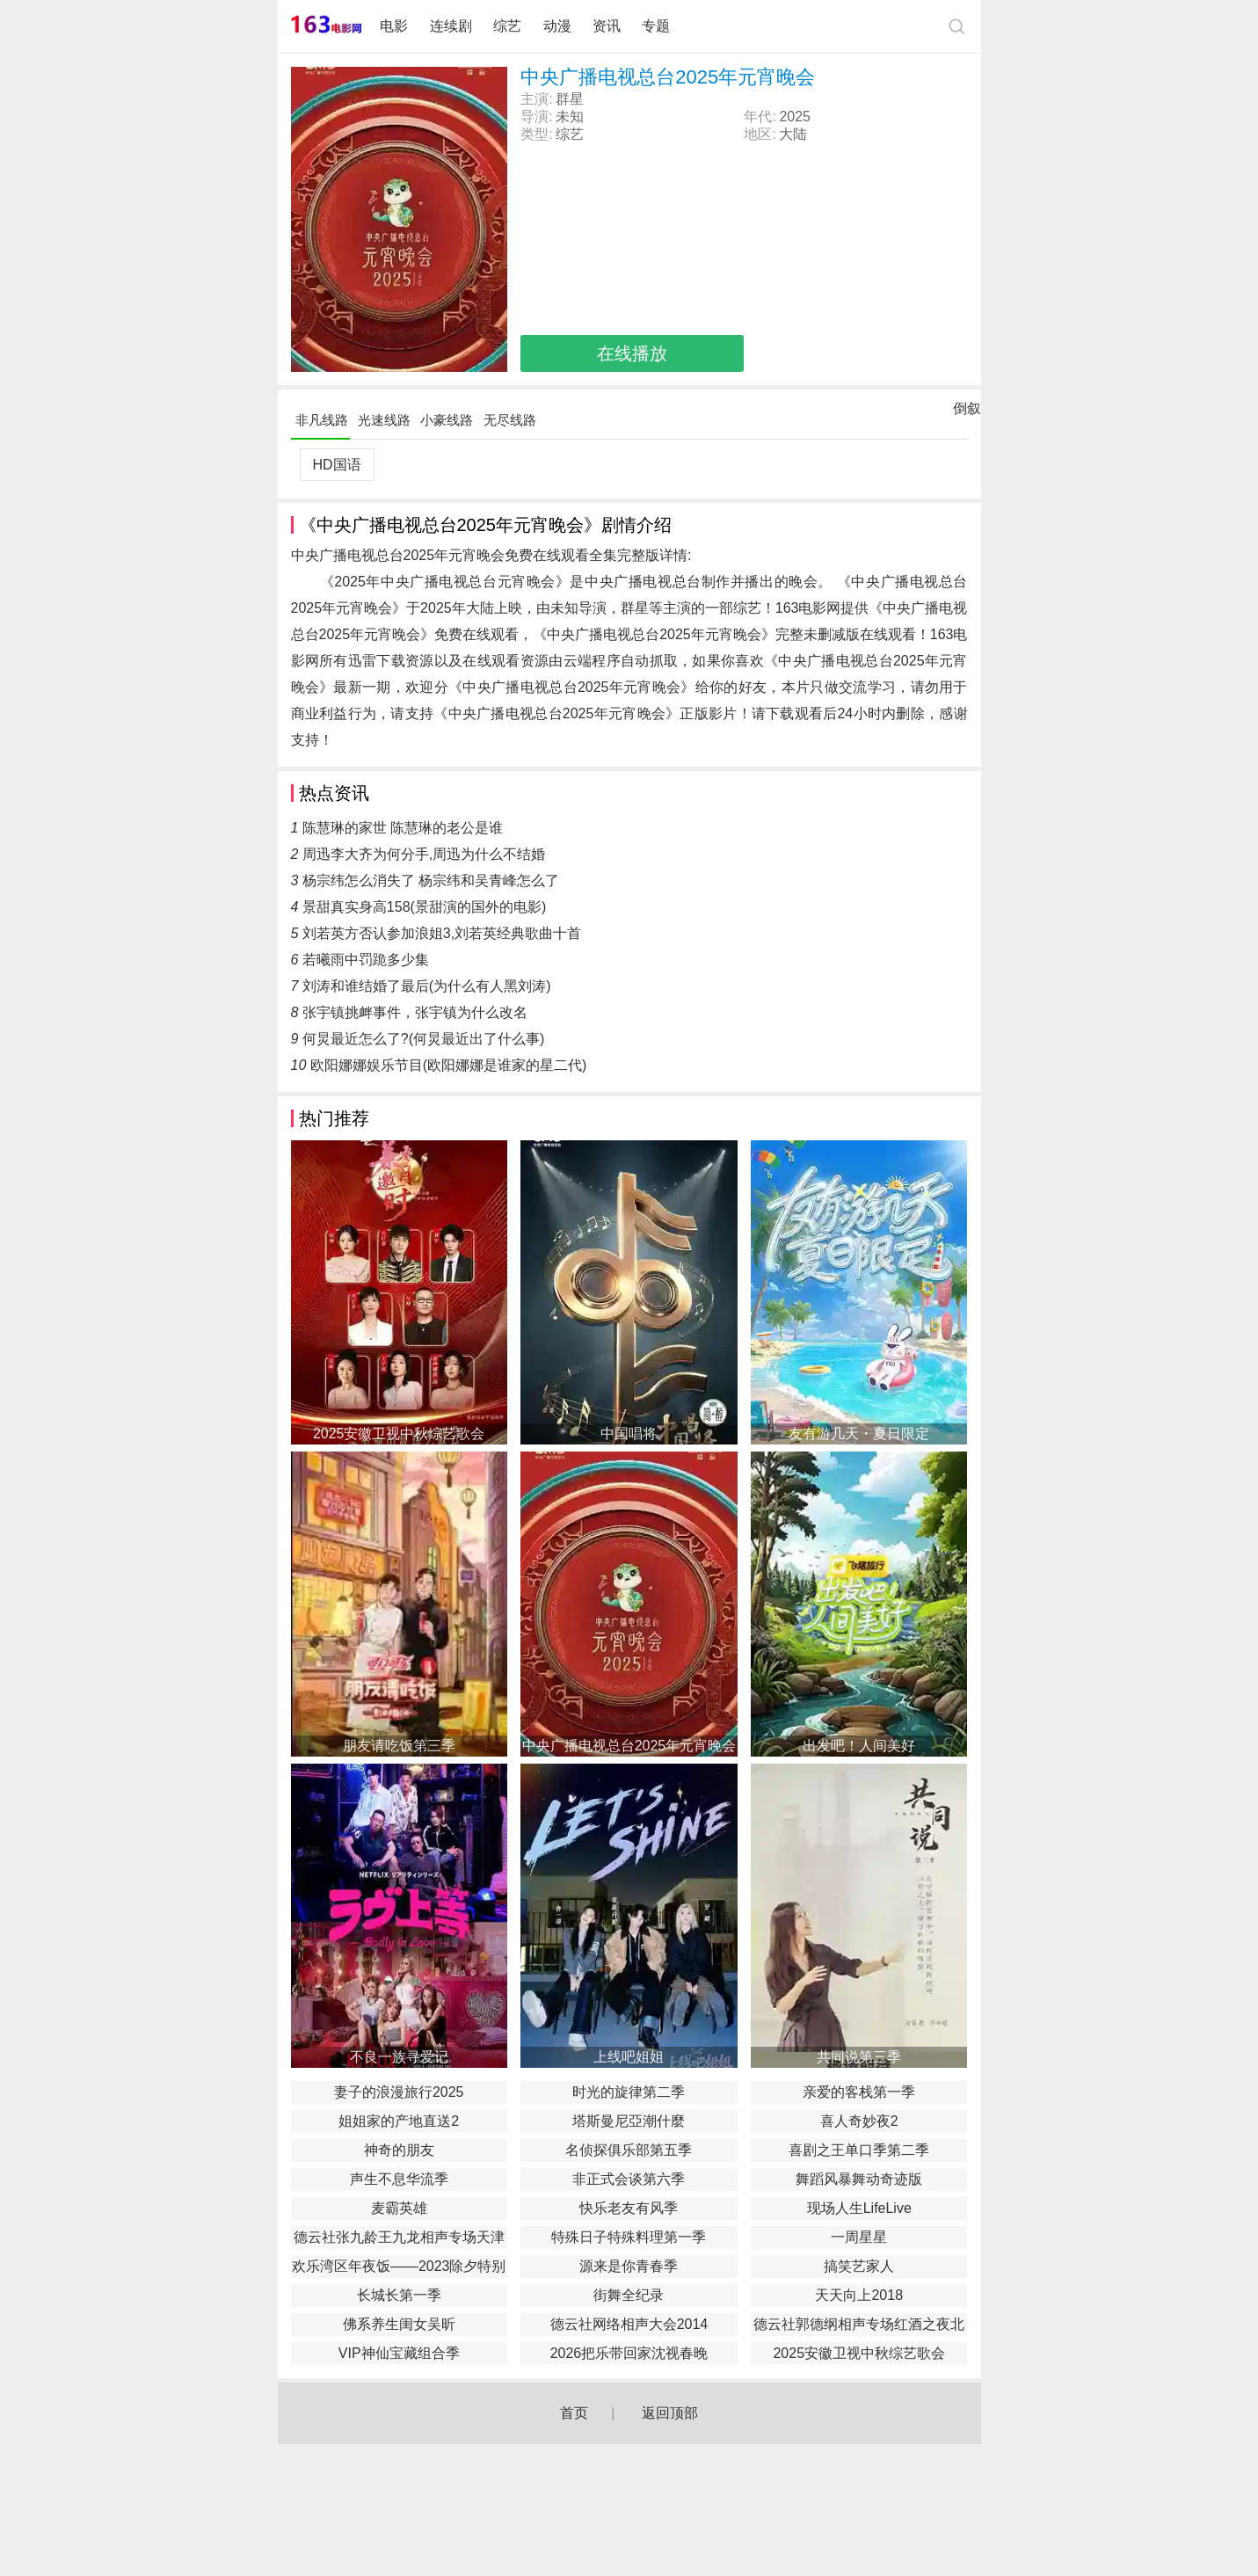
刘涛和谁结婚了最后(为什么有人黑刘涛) (426, 986)
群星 (570, 98)
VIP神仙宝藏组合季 (399, 2353)
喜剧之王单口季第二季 (859, 2150)
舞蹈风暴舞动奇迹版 (859, 2179)
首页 (574, 2412)
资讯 (607, 25)
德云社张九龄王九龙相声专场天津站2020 (399, 2239)
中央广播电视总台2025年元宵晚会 (629, 1745)
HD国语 (336, 464)
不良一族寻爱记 (399, 2056)
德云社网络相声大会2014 (629, 2324)
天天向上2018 (859, 2295)
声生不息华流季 (399, 2179)
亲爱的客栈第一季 (859, 2092)
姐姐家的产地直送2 (398, 2121)
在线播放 (632, 353)
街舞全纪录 (628, 2295)
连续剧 (451, 25)
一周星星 (859, 2237)
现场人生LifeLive (859, 2208)
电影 (394, 25)
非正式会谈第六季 (628, 2179)
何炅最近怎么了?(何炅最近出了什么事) (423, 1038)
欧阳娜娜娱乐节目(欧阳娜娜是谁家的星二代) (448, 1065)
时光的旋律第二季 (628, 2092)
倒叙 (967, 412)
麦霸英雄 (399, 2208)
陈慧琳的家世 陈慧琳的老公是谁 (402, 827)
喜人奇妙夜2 (859, 2121)
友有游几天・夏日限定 (859, 1433)
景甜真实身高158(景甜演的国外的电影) (424, 906)
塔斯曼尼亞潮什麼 (628, 2121)
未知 (570, 116)
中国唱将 (628, 1433)
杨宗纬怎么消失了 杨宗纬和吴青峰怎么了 (430, 880)
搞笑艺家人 (859, 2266)
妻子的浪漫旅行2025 (399, 2092)
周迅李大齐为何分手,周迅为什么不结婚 (423, 854)
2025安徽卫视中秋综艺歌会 (399, 1433)
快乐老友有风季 (628, 2208)
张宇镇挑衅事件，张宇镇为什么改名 (414, 1012)
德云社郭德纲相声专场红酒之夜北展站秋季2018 (858, 2326)
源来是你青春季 (628, 2266)
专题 (657, 25)
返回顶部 (670, 2412)
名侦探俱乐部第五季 (628, 2150)
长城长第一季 (399, 2295)
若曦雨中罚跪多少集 (365, 959)
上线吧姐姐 (628, 2056)
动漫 (557, 25)
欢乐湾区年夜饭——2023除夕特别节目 (399, 2268)
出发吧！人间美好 (859, 1745)
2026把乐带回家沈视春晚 (629, 2353)
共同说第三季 (859, 2056)
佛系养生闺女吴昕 (399, 2324)
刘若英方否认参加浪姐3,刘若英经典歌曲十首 (441, 933)
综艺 (507, 25)
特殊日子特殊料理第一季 (628, 2237)
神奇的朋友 (399, 2150)
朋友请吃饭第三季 (399, 1745)
